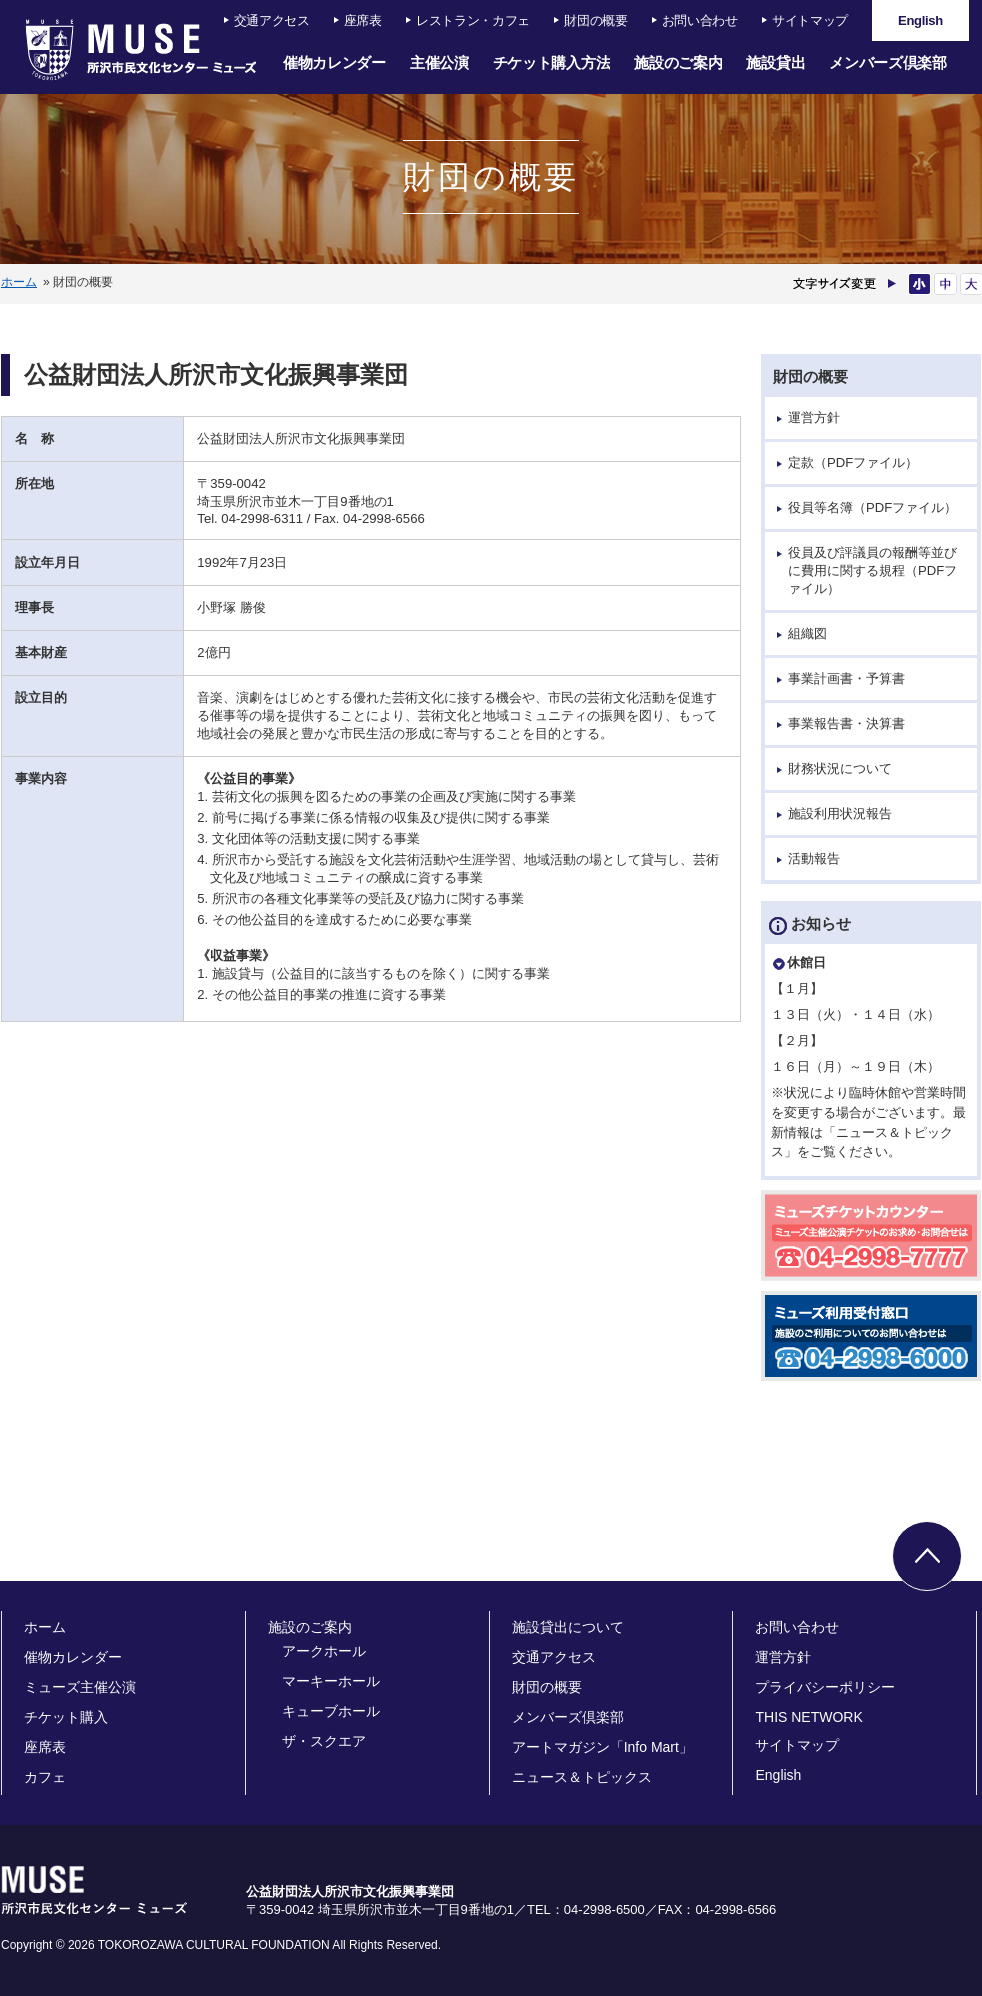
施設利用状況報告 (840, 813)
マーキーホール (331, 1681)
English (778, 1775)
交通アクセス (272, 20)
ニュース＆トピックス (582, 1777)
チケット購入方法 (552, 62)
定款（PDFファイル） (853, 462)
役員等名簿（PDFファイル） (872, 507)
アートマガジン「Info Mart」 (602, 1747)
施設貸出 (775, 62)
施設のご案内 (678, 62)
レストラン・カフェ (473, 20)
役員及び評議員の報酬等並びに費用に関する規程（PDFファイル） (872, 570)
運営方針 (814, 417)
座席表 (363, 20)
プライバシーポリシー (825, 1687)
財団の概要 (596, 20)
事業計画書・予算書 (846, 678)
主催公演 (439, 62)
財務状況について (840, 768)
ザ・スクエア (324, 1741)
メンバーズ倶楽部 (888, 62)
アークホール (324, 1651)
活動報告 (814, 858)
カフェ (45, 1777)
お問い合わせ (700, 20)
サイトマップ (810, 20)
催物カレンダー (334, 62)
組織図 (807, 633)
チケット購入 (66, 1717)
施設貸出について (568, 1627)
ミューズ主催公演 (80, 1687)
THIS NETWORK (808, 1717)
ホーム (19, 282)
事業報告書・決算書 (846, 723)
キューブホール (331, 1711)
